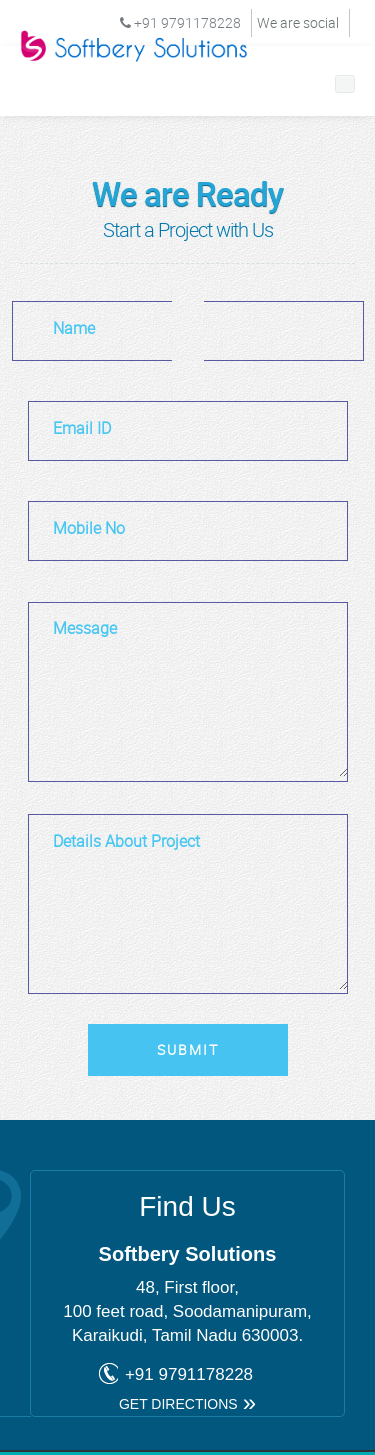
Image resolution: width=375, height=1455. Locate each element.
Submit (188, 1049)
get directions (178, 1404)
